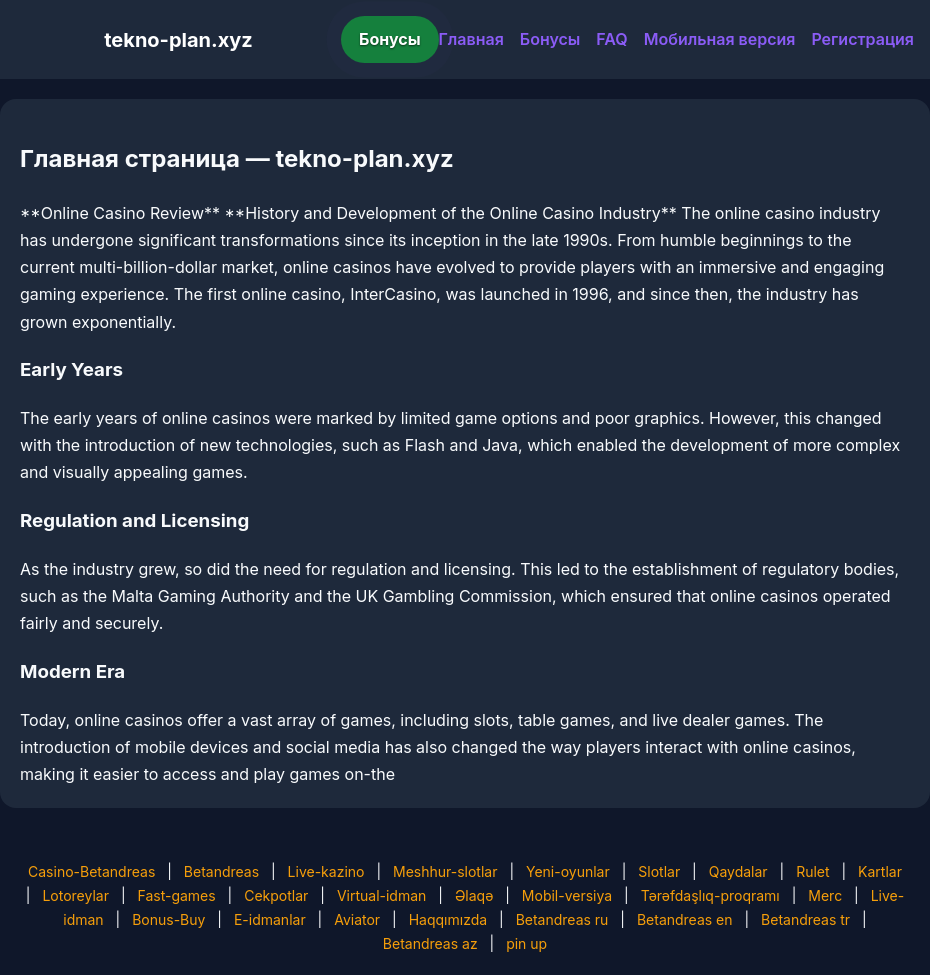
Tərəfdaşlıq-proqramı (710, 895)
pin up (526, 943)
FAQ (611, 39)
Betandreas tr (805, 919)
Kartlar (880, 871)
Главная (471, 39)
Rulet (812, 871)
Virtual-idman (381, 895)
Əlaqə (474, 895)
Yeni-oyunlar (568, 871)
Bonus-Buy (168, 919)
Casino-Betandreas (91, 871)
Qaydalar (738, 871)
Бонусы (390, 39)
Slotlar (659, 871)
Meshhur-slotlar (445, 871)
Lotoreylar (75, 895)
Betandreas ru (562, 919)
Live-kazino (326, 871)
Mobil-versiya (567, 895)
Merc (825, 895)
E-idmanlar (270, 919)
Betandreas (221, 871)
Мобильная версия (720, 39)
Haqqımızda (448, 919)
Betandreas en (685, 919)
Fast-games (176, 895)
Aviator (357, 919)
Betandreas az (430, 943)
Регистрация (862, 39)
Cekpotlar (276, 895)
